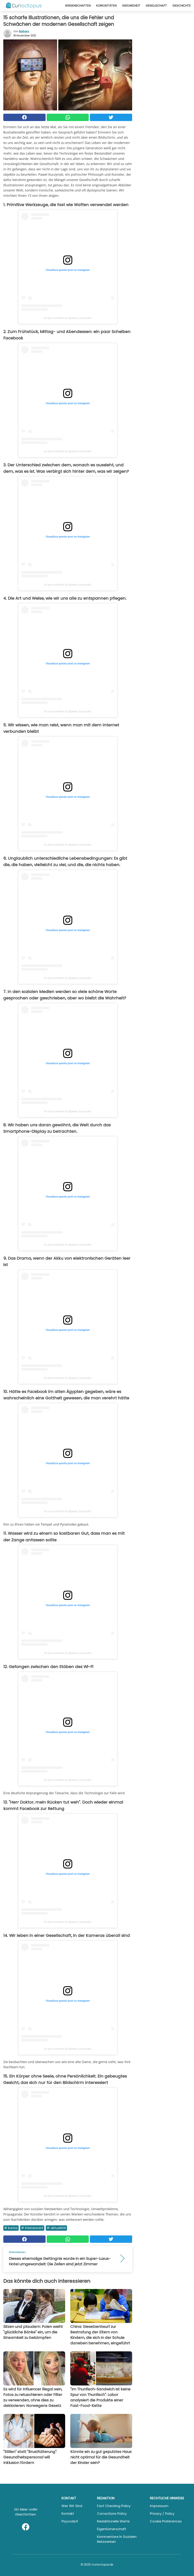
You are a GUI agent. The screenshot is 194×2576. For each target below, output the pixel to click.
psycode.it (69, 2521)
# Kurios (11, 2228)
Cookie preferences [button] (166, 2521)
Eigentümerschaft (111, 2529)
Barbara (24, 31)
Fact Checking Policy (113, 2506)
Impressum (159, 2506)
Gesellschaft (156, 5)
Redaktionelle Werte (113, 2521)
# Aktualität (56, 2228)
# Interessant (32, 2228)
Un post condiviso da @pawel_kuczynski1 (68, 318)
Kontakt (67, 2513)
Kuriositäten (106, 5)
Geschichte (181, 5)
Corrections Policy (112, 2513)
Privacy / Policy (162, 2513)
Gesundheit (131, 5)
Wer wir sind (71, 2506)
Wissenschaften (78, 5)
